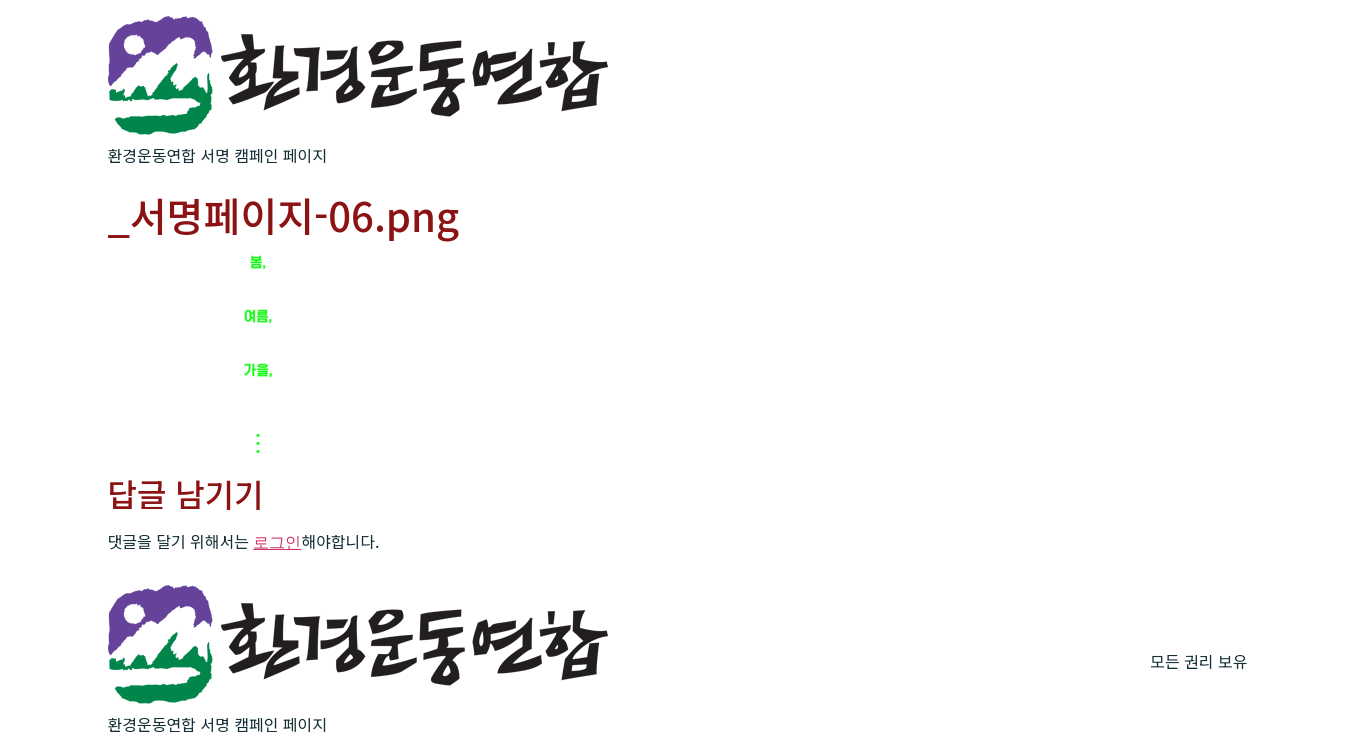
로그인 (277, 542)
